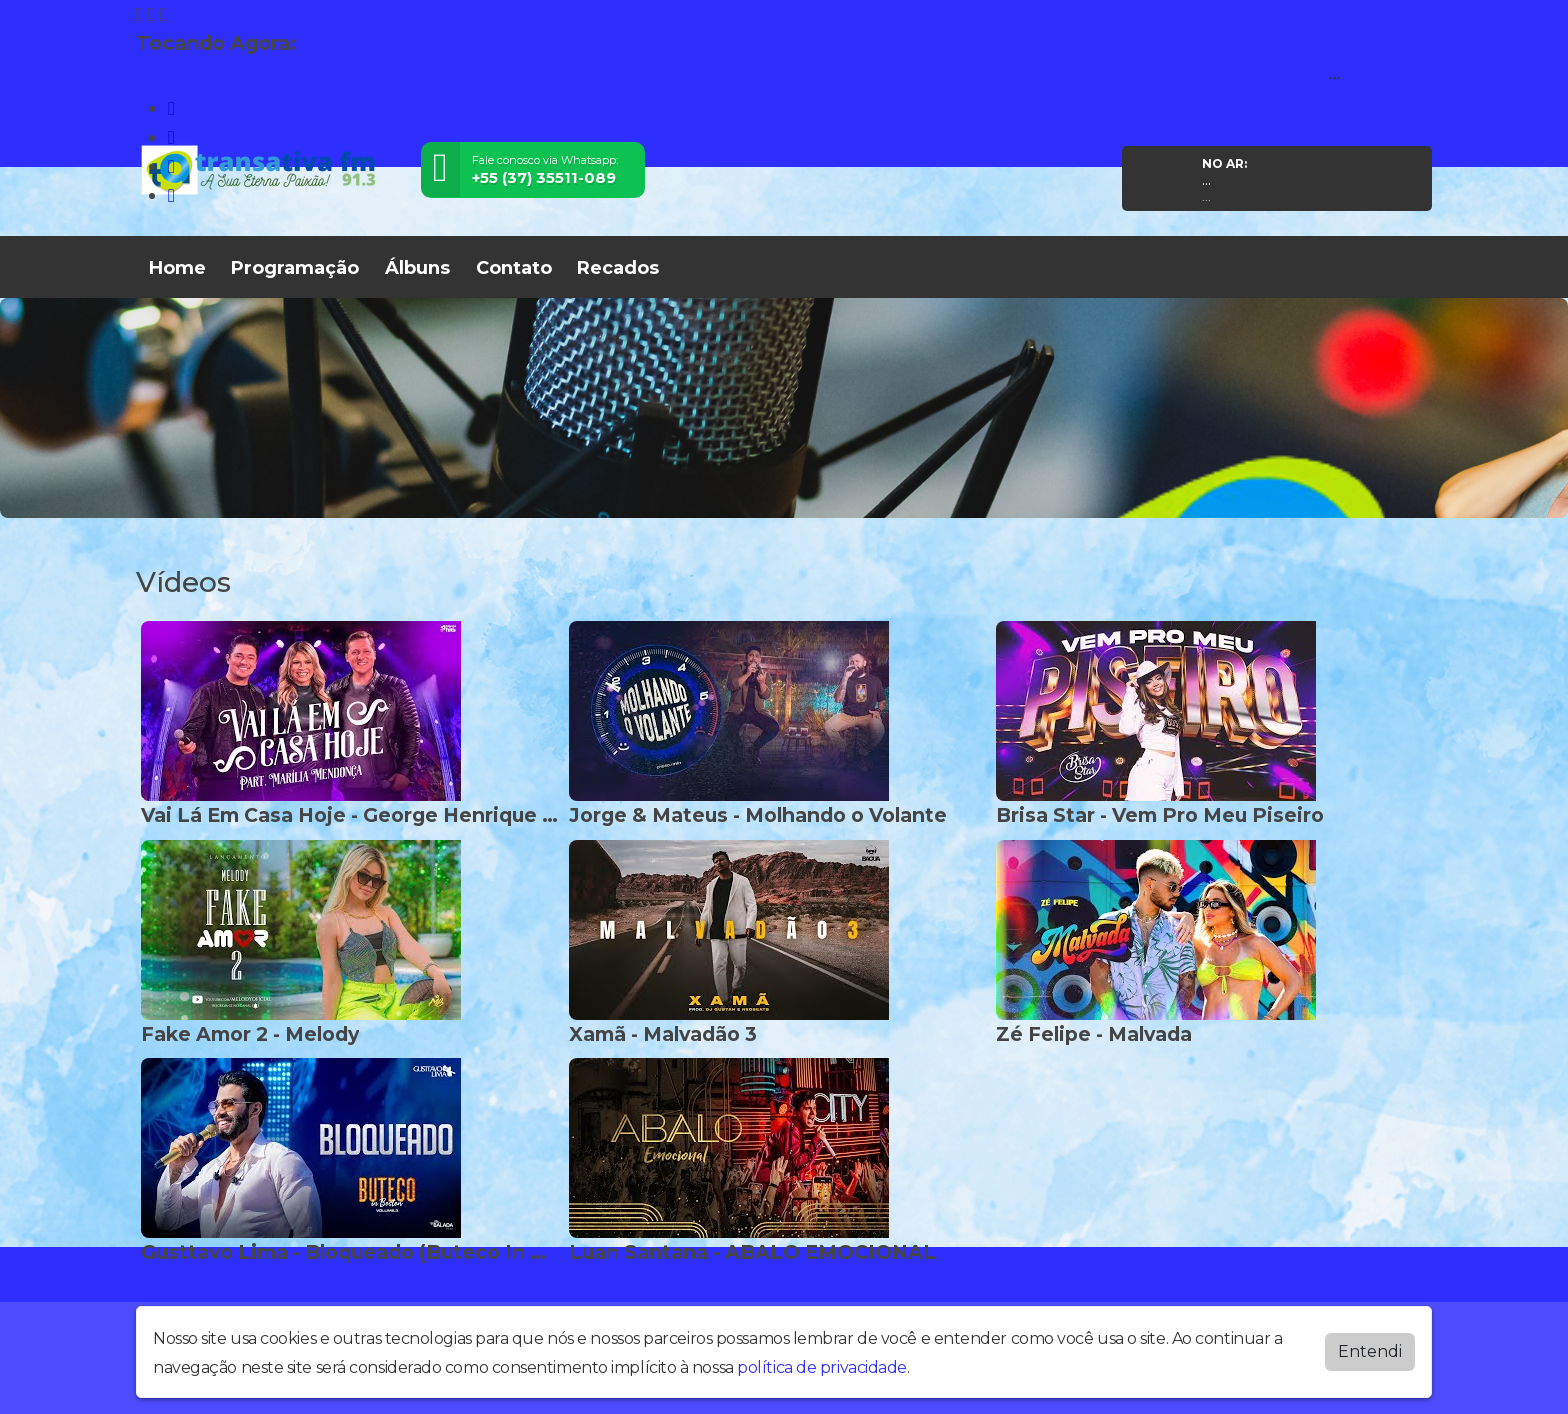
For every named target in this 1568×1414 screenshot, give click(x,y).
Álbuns (417, 268)
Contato (514, 268)
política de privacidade (822, 1367)
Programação (295, 268)
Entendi (1370, 1351)
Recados (618, 268)
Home (177, 268)
